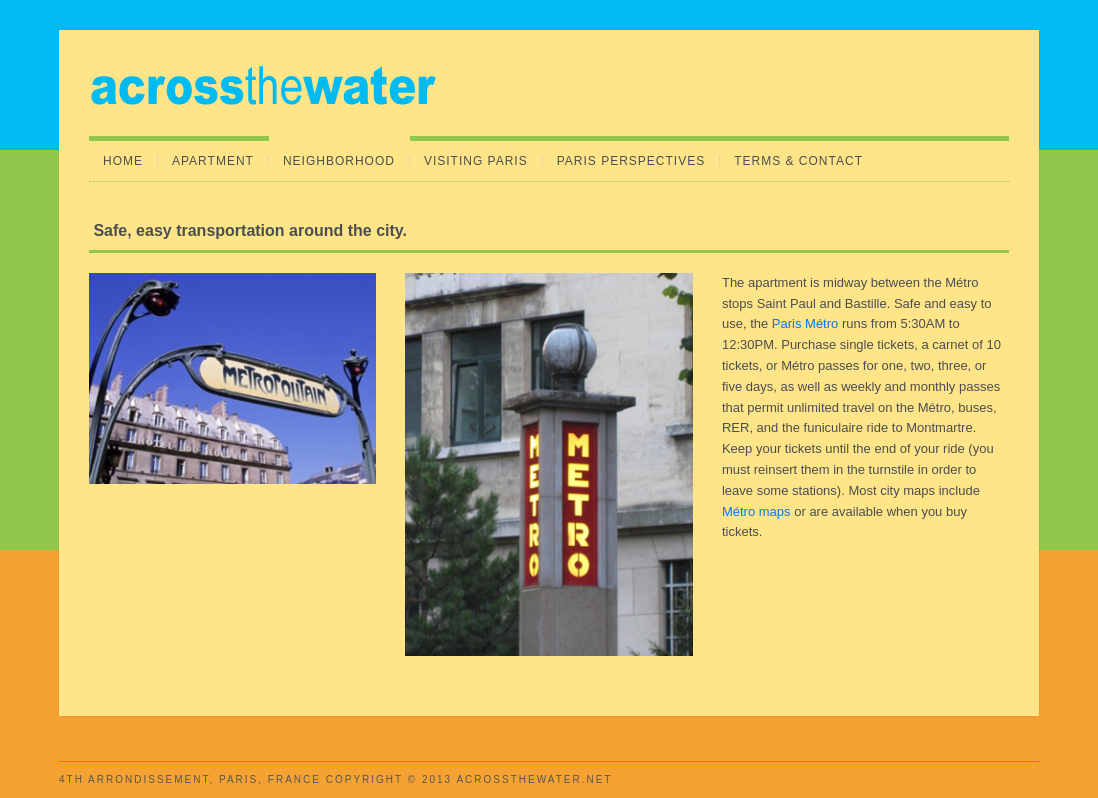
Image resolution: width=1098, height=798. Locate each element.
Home (123, 161)
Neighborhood (339, 161)
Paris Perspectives (631, 161)
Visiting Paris (476, 161)
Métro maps (756, 511)
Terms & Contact (798, 161)
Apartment (213, 161)
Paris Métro (805, 323)
